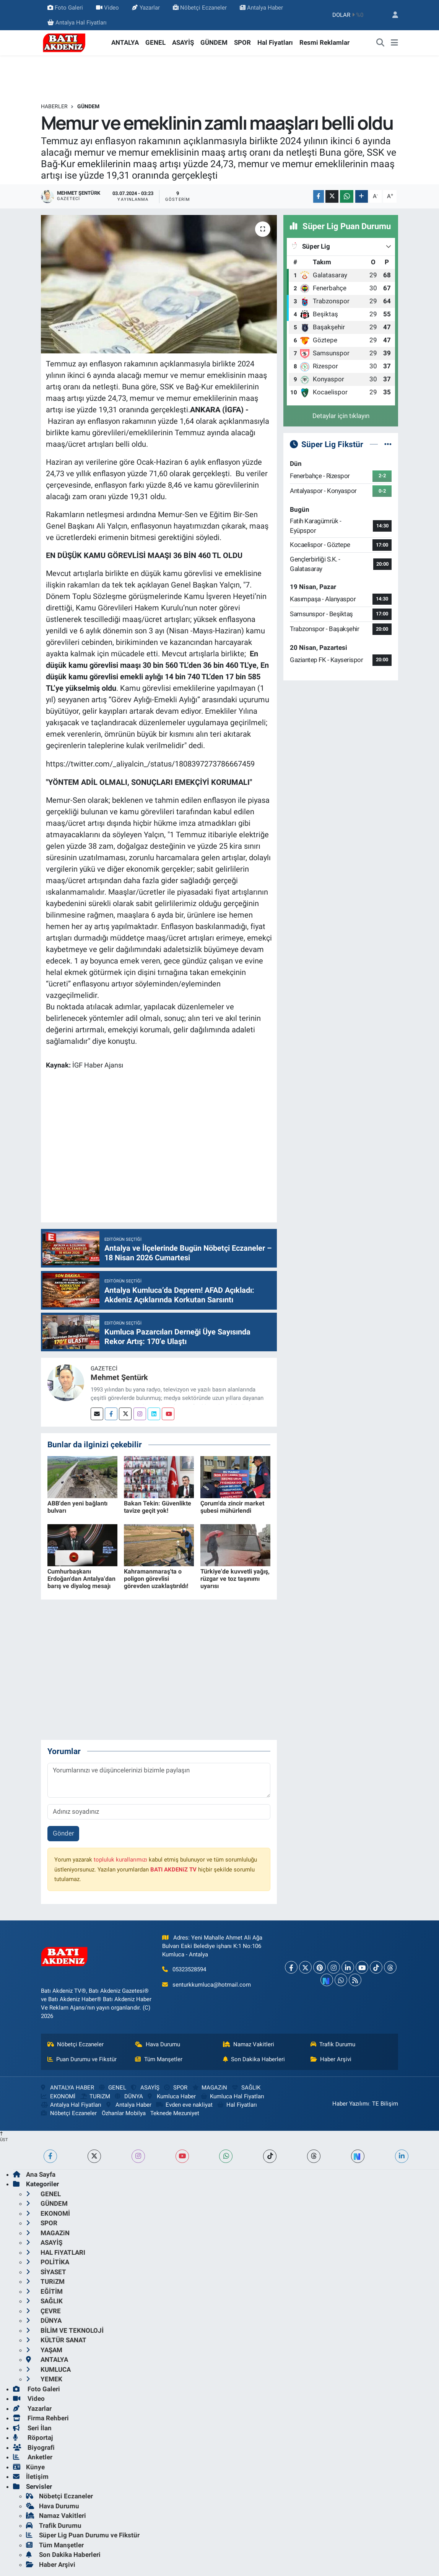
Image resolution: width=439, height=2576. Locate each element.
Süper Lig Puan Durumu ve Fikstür (83, 2535)
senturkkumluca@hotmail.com (211, 1984)
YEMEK (44, 2379)
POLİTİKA (47, 2262)
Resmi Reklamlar (324, 42)
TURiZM (95, 2096)
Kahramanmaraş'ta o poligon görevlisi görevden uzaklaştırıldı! (156, 1579)
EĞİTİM (44, 2291)
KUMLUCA (48, 2369)
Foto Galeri (65, 7)
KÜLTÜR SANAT (56, 2340)
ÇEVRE (43, 2311)
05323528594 (189, 1969)
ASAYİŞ (183, 42)
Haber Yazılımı (350, 2103)
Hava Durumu (157, 2044)
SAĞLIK (246, 2087)
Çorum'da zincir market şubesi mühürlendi (232, 1507)
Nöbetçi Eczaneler (200, 7)
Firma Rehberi (41, 2418)
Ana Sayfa (34, 2174)
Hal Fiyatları (275, 42)
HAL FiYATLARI (55, 2252)
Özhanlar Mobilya (124, 2113)
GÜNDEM (214, 42)
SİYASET (46, 2272)
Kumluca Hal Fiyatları (232, 2096)
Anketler (32, 2457)
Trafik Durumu (333, 2044)
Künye (29, 2467)
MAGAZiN (209, 2087)
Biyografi (34, 2447)
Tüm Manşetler (158, 2059)
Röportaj (33, 2437)
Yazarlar (145, 7)
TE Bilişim (385, 2103)
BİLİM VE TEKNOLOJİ (65, 2330)
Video (107, 7)
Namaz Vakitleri (249, 2044)
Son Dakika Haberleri (254, 2059)
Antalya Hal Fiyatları (77, 22)
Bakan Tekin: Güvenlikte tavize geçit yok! (157, 1507)
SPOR (242, 42)
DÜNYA (129, 2096)
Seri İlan (32, 2428)
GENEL (155, 42)
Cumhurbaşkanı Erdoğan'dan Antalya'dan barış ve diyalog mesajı (81, 1579)
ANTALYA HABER (67, 2087)
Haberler (54, 106)
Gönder (63, 1833)
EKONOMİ (58, 2096)
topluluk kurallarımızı (120, 1859)
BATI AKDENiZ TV (173, 1869)
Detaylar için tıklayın (340, 416)
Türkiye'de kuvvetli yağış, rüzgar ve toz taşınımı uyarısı (235, 1579)
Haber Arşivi (331, 2059)
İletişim (31, 2476)
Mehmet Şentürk (119, 1377)
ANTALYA (125, 42)
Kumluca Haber (172, 2096)
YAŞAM (44, 2350)
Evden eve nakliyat (184, 2104)
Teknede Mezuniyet (174, 2113)
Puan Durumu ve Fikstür (82, 2059)
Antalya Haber (261, 7)
